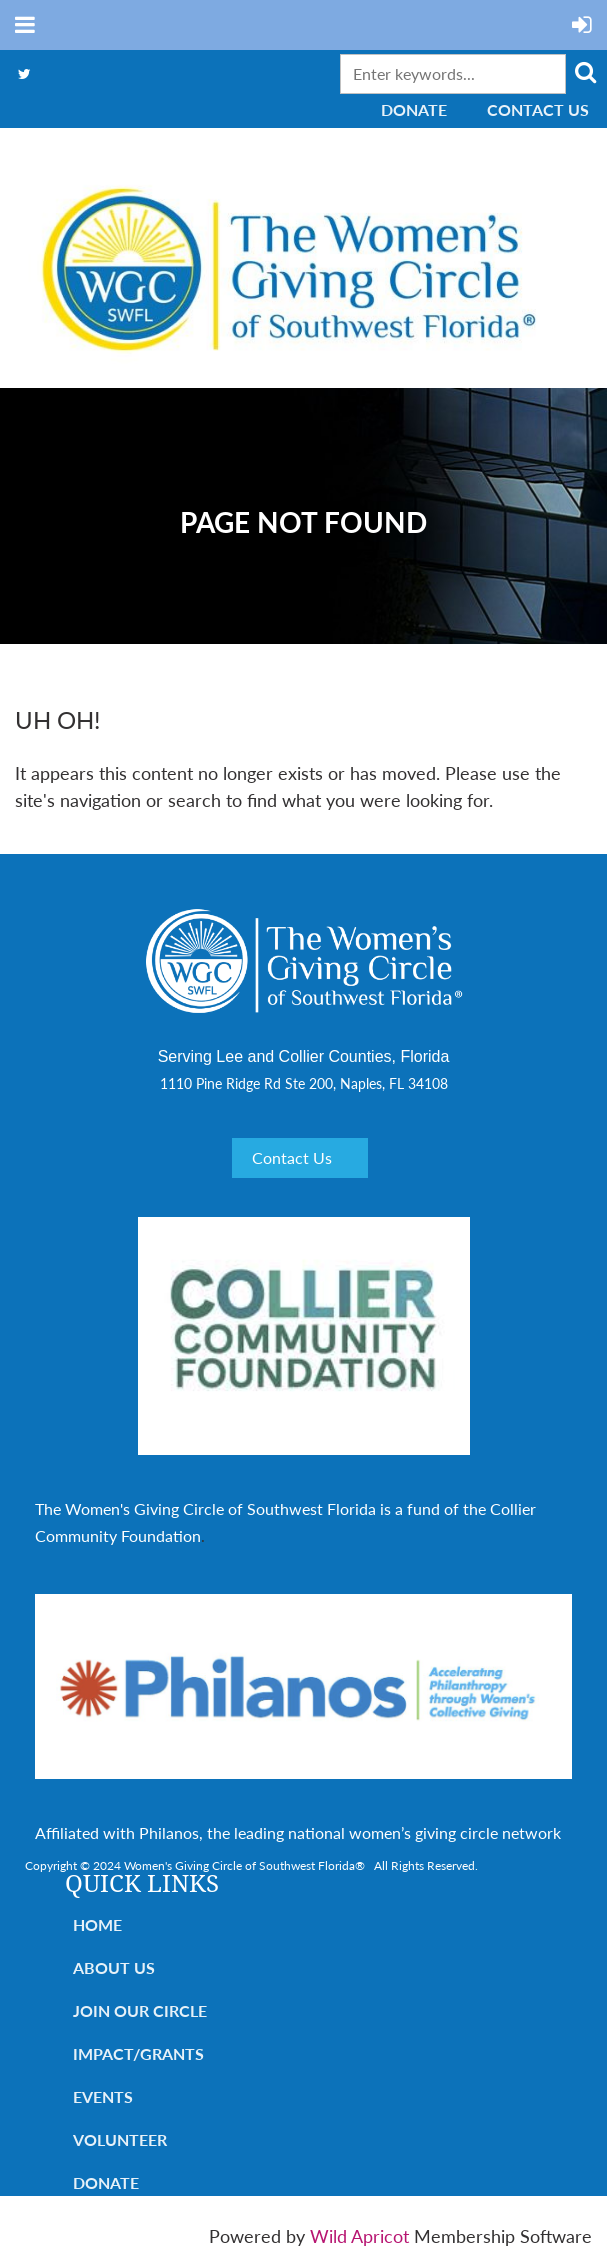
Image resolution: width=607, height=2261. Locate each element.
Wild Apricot (359, 2236)
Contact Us (538, 109)
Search (585, 72)
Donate (414, 109)
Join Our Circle (140, 2010)
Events (103, 2096)
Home (97, 1924)
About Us (114, 1967)
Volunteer (120, 2139)
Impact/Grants (138, 2053)
